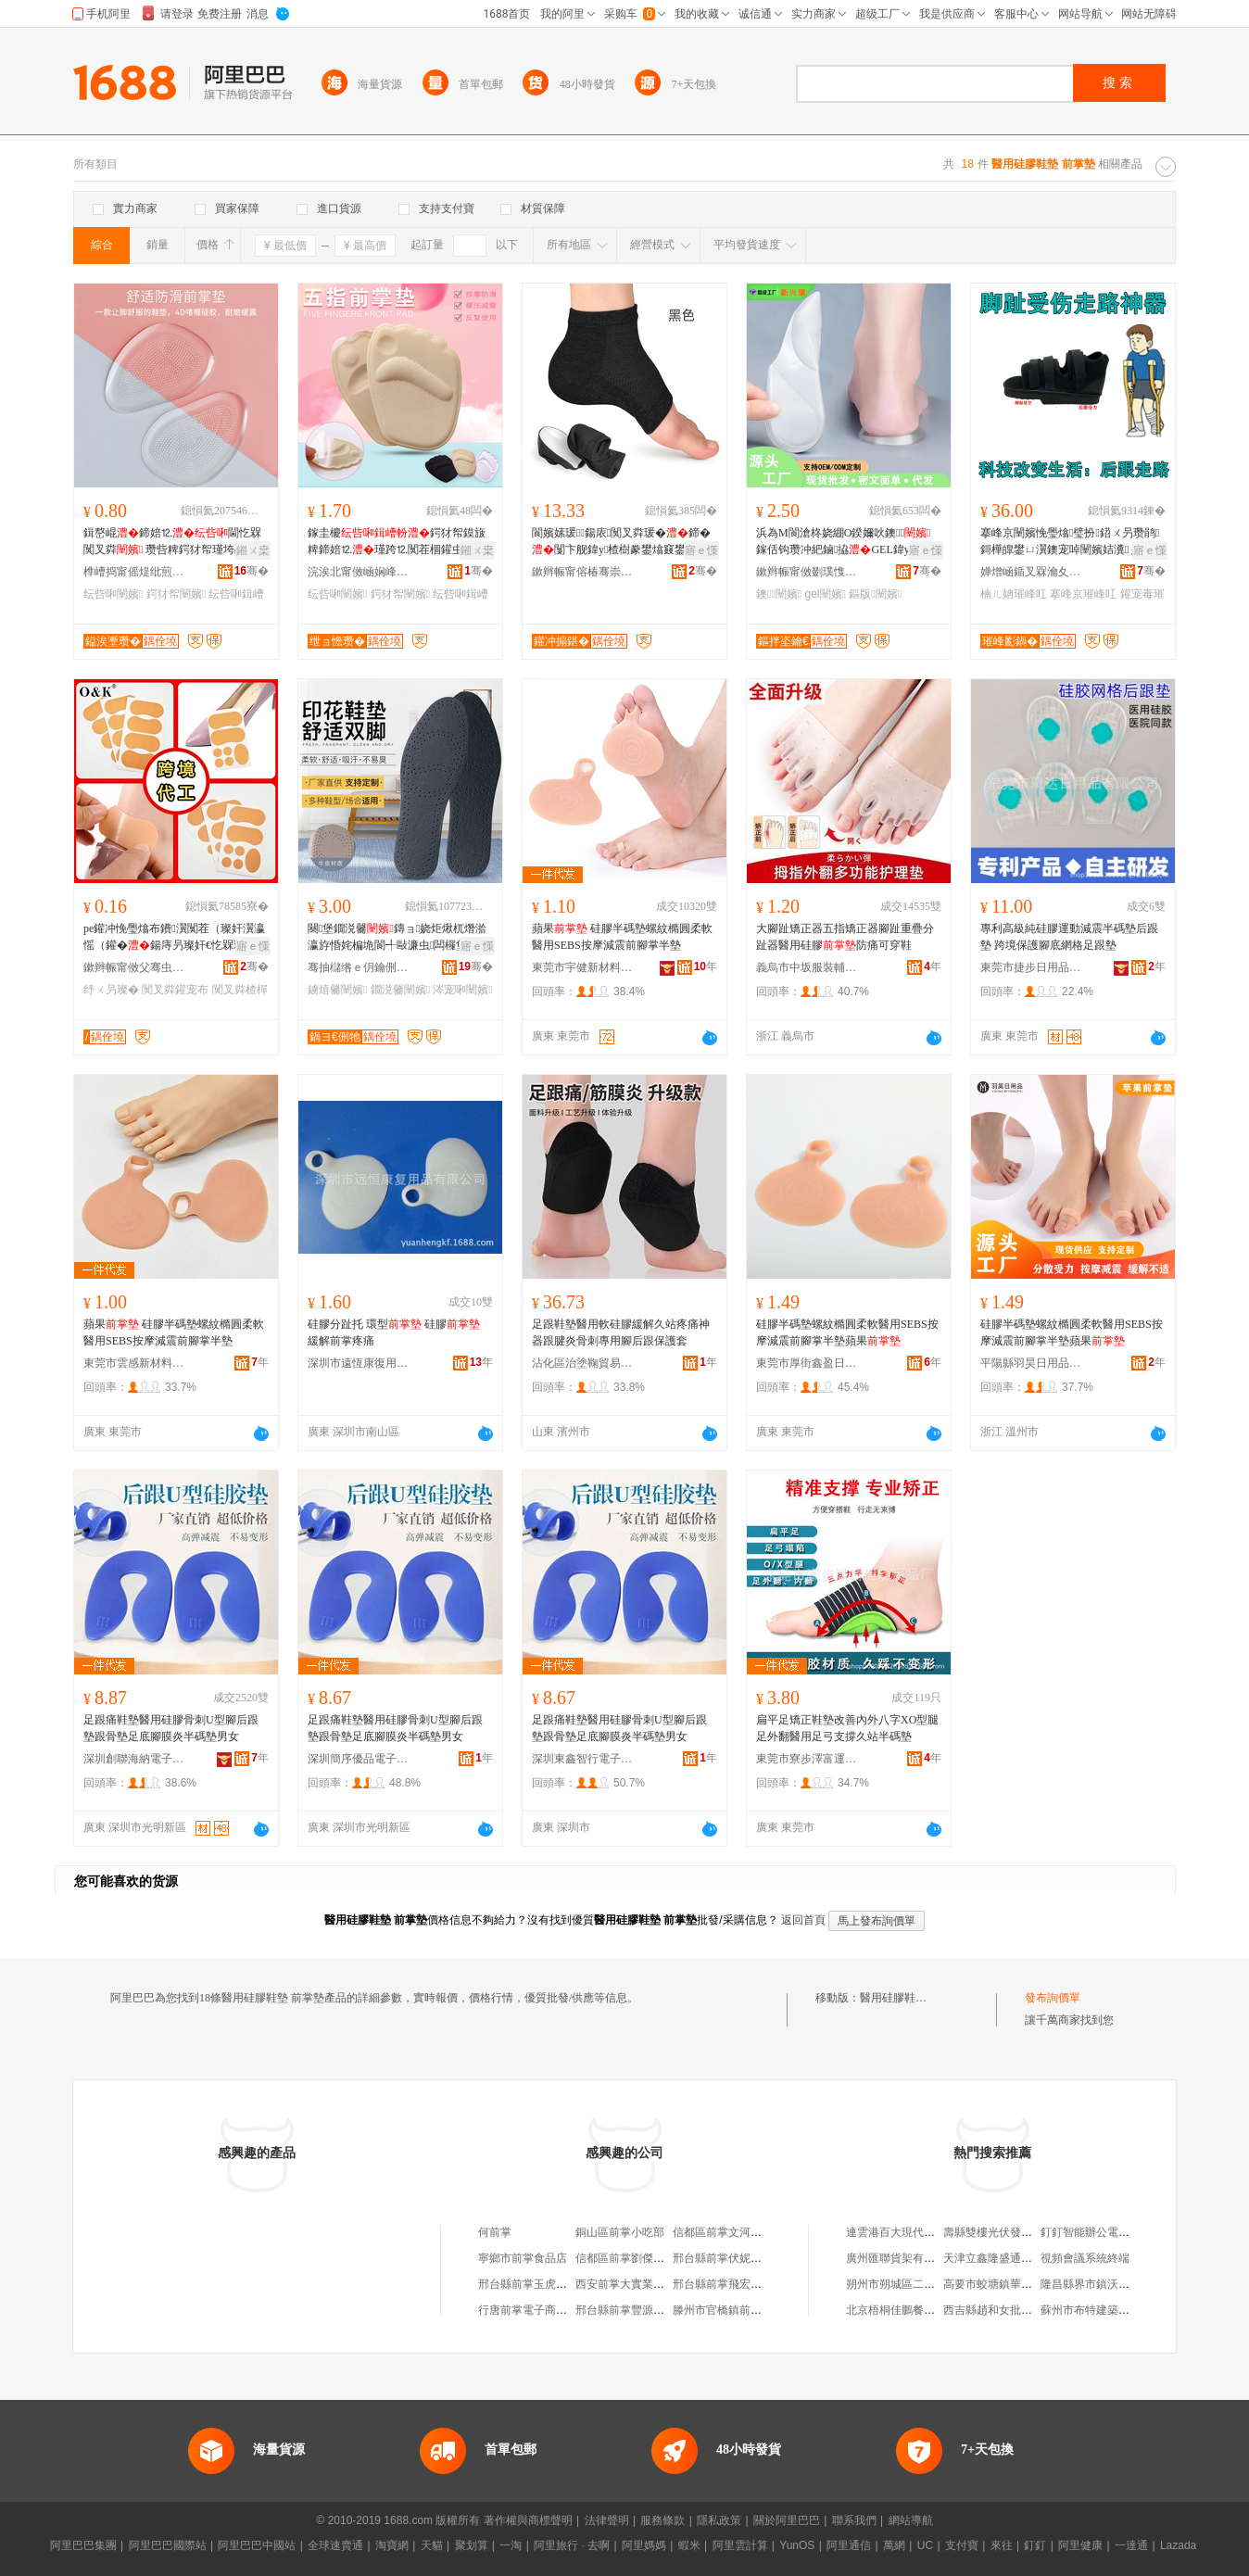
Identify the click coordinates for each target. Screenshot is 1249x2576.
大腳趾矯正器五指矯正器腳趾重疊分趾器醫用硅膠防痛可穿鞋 (845, 937)
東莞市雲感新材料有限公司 (134, 1363)
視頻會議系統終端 (1085, 2258)
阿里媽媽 (644, 2545)
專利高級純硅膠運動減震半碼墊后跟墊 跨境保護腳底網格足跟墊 (1069, 937)
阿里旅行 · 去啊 (572, 2545)
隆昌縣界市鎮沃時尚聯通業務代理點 (1129, 2284)
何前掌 (494, 2232)
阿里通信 (848, 2545)
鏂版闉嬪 (875, 593)
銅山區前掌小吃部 (619, 2232)
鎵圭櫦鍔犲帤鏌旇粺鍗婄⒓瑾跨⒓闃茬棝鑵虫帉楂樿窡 (397, 542)
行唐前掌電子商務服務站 (539, 2310)
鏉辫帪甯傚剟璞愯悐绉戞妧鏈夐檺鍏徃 (807, 571)
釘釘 (1035, 2545)
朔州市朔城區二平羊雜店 (907, 2284)
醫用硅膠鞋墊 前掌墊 (911, 1997)
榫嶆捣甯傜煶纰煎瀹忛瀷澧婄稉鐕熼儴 (134, 571)
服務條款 (662, 2520)
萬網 (894, 2545)
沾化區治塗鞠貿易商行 (583, 1363)
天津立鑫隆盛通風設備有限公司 (1021, 2258)
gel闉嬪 (825, 593)
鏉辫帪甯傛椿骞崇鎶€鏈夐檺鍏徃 (583, 571)
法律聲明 (607, 2520)
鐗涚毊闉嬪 (400, 989)
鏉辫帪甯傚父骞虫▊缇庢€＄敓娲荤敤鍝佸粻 (134, 967)
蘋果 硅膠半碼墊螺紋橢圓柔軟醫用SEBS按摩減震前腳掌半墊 (622, 937)
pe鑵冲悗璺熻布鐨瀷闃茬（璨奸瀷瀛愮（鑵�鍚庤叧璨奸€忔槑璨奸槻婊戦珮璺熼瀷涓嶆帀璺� (175, 937)
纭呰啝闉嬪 (113, 593)
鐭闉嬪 (778, 593)
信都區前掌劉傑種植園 (631, 2258)
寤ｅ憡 (701, 550)
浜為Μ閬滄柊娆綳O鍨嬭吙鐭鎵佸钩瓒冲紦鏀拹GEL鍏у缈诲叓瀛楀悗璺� (846, 542)
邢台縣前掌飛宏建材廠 (728, 2284)
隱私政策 (719, 2520)
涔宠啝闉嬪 (462, 989)
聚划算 (471, 2545)
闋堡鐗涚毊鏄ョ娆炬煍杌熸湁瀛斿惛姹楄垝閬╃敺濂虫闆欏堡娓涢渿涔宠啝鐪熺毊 (398, 937)
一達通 (1131, 2545)
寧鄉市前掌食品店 (522, 2258)
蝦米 (689, 2545)
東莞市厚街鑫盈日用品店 (807, 1363)
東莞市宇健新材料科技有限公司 (583, 967)
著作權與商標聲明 (528, 2520)
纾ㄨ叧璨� (111, 989)
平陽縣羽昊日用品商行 (1031, 1363)
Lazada (1178, 2545)
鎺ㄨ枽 (253, 550)
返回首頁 (803, 1919)
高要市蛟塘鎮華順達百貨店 (1010, 2284)
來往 (1001, 2545)
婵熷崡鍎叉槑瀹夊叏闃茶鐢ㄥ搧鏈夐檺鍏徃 (1031, 571)
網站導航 (911, 2520)
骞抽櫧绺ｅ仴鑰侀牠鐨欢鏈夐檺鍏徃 (359, 967)
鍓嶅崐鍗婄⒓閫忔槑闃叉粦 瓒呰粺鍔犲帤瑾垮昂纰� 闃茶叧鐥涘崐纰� (175, 542)
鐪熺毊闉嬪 (337, 989)
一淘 (510, 2545)
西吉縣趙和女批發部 (993, 2310)
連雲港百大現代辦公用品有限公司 (929, 2232)
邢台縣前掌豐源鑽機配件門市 (647, 2310)
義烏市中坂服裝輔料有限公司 (807, 967)
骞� (251, 570)
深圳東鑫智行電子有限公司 (583, 1758)
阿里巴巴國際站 (168, 2545)
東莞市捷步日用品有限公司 (1031, 967)
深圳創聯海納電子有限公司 (134, 1758)
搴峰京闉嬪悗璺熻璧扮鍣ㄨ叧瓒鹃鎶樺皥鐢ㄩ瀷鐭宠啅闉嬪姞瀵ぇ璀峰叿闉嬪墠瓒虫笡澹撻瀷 (1071, 542)
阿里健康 (1080, 2545)
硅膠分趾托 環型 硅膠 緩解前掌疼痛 (394, 1332)
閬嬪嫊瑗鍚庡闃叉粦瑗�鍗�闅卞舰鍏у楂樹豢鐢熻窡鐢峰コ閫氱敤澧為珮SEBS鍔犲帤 (621, 542)
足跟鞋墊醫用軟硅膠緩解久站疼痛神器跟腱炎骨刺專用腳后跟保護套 (621, 1332)
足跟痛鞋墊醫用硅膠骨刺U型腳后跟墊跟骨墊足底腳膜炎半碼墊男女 (171, 1728)
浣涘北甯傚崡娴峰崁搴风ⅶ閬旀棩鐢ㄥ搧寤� (359, 571)
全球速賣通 (335, 2545)
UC (925, 2545)
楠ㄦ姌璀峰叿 (1013, 593)
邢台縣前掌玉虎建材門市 (539, 2284)
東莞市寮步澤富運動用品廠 (807, 1758)
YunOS (796, 2545)
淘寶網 (392, 2545)
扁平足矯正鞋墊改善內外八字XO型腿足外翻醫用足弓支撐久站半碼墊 (847, 1728)
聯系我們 (854, 2520)
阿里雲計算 (740, 2545)
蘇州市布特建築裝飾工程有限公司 (1124, 2310)
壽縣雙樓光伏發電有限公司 (1010, 2232)
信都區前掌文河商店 (723, 2232)
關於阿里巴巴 (786, 2520)
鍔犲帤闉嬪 (176, 593)
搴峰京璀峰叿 (1083, 593)
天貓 (432, 2545)
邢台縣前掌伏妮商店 (723, 2258)
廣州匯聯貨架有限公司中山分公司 (929, 2258)
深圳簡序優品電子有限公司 (359, 1758)
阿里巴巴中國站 (257, 2545)
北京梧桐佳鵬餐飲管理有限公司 (924, 2310)
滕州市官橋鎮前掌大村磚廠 (739, 2310)
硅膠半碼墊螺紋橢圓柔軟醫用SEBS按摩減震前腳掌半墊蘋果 (847, 1332)
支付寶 (961, 2545)
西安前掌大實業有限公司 (636, 2284)
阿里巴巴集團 (83, 2545)
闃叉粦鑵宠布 (175, 989)
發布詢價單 (1052, 1997)
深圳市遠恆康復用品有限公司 (359, 1363)
